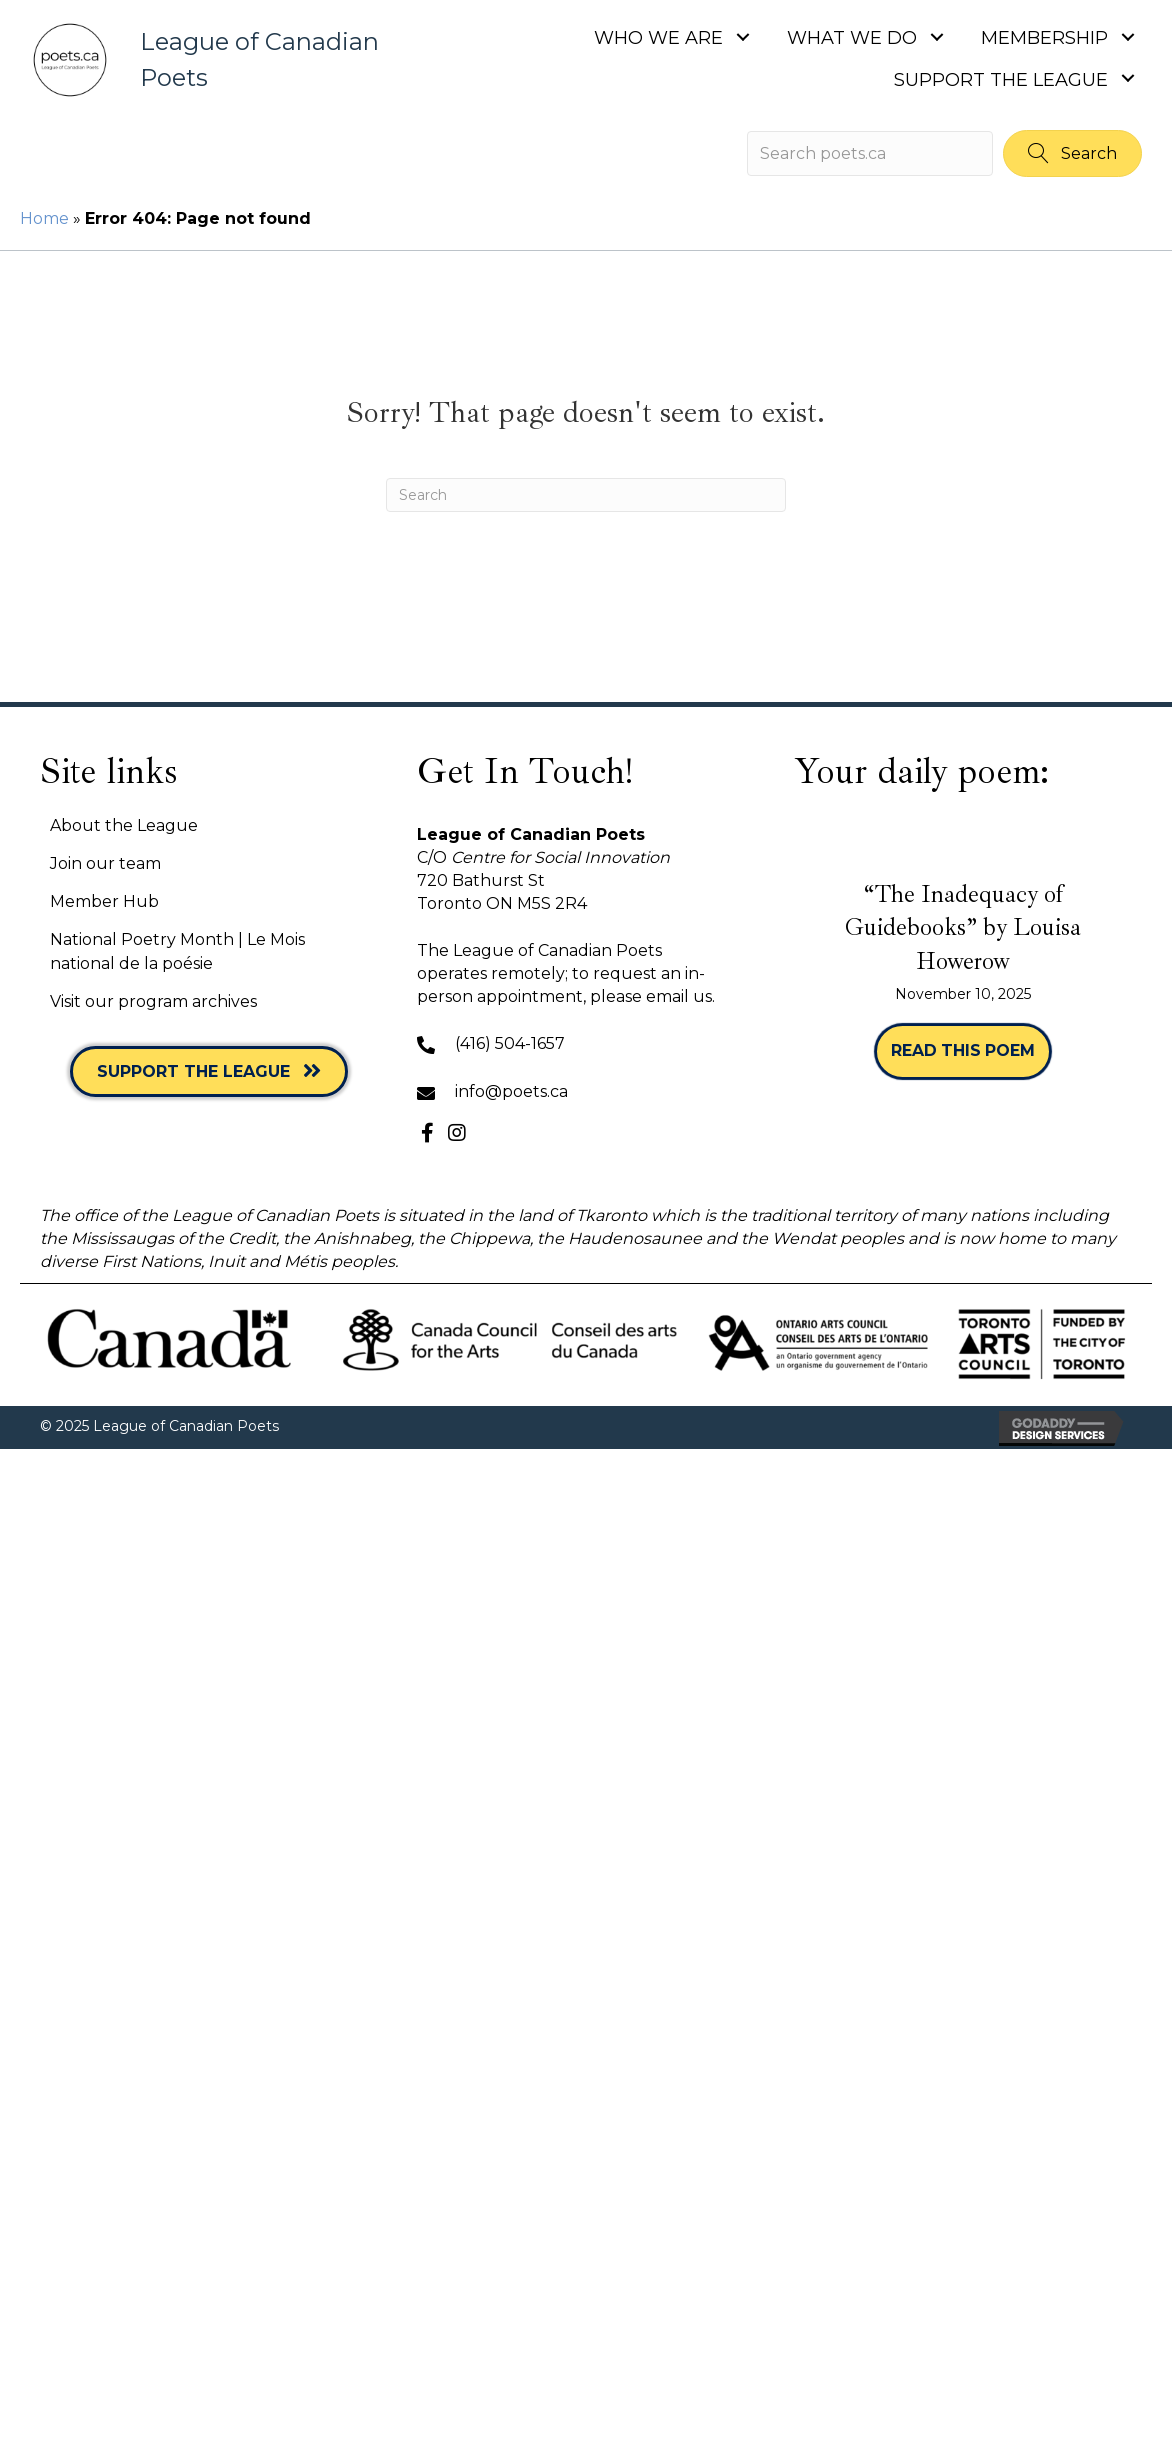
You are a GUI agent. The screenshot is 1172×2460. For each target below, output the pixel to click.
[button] (742, 36)
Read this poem (971, 1050)
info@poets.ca (511, 1091)
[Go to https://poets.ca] (211, 60)
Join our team (105, 863)
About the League (124, 825)
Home (44, 218)
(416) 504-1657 (510, 1043)
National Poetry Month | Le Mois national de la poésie (177, 951)
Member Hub (104, 901)
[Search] (586, 495)
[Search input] (870, 153)
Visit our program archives (153, 1001)
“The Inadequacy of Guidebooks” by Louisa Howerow (963, 927)
